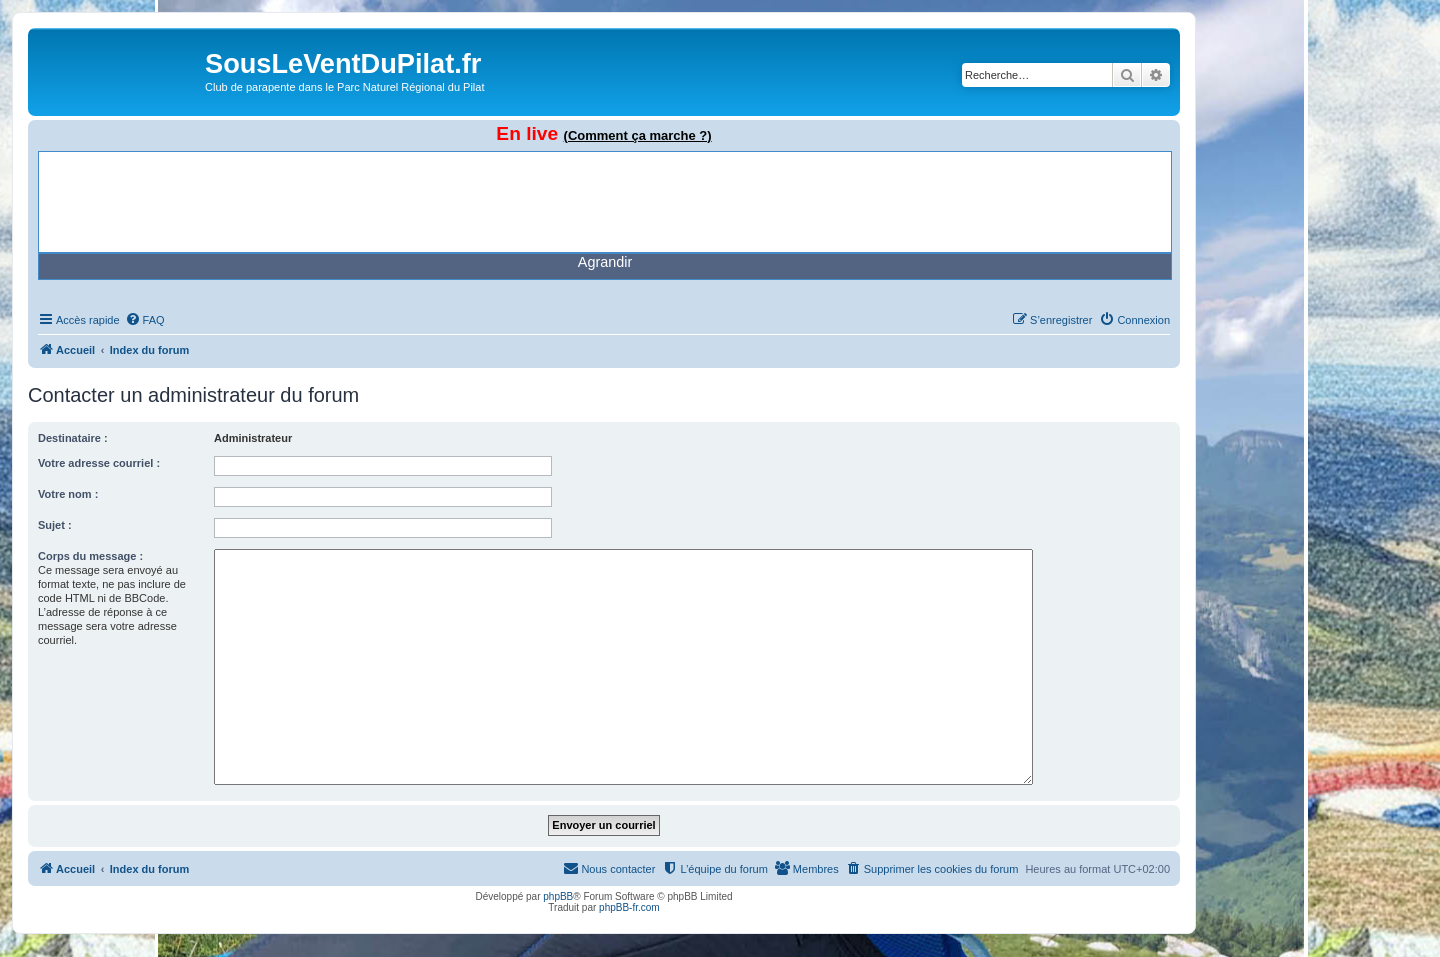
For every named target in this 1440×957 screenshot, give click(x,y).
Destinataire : (73, 438)
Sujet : (55, 525)
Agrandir (605, 262)
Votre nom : (68, 494)
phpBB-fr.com (629, 907)
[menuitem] (145, 320)
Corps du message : (90, 556)
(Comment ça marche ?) (638, 135)
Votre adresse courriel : (99, 463)
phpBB (558, 896)
